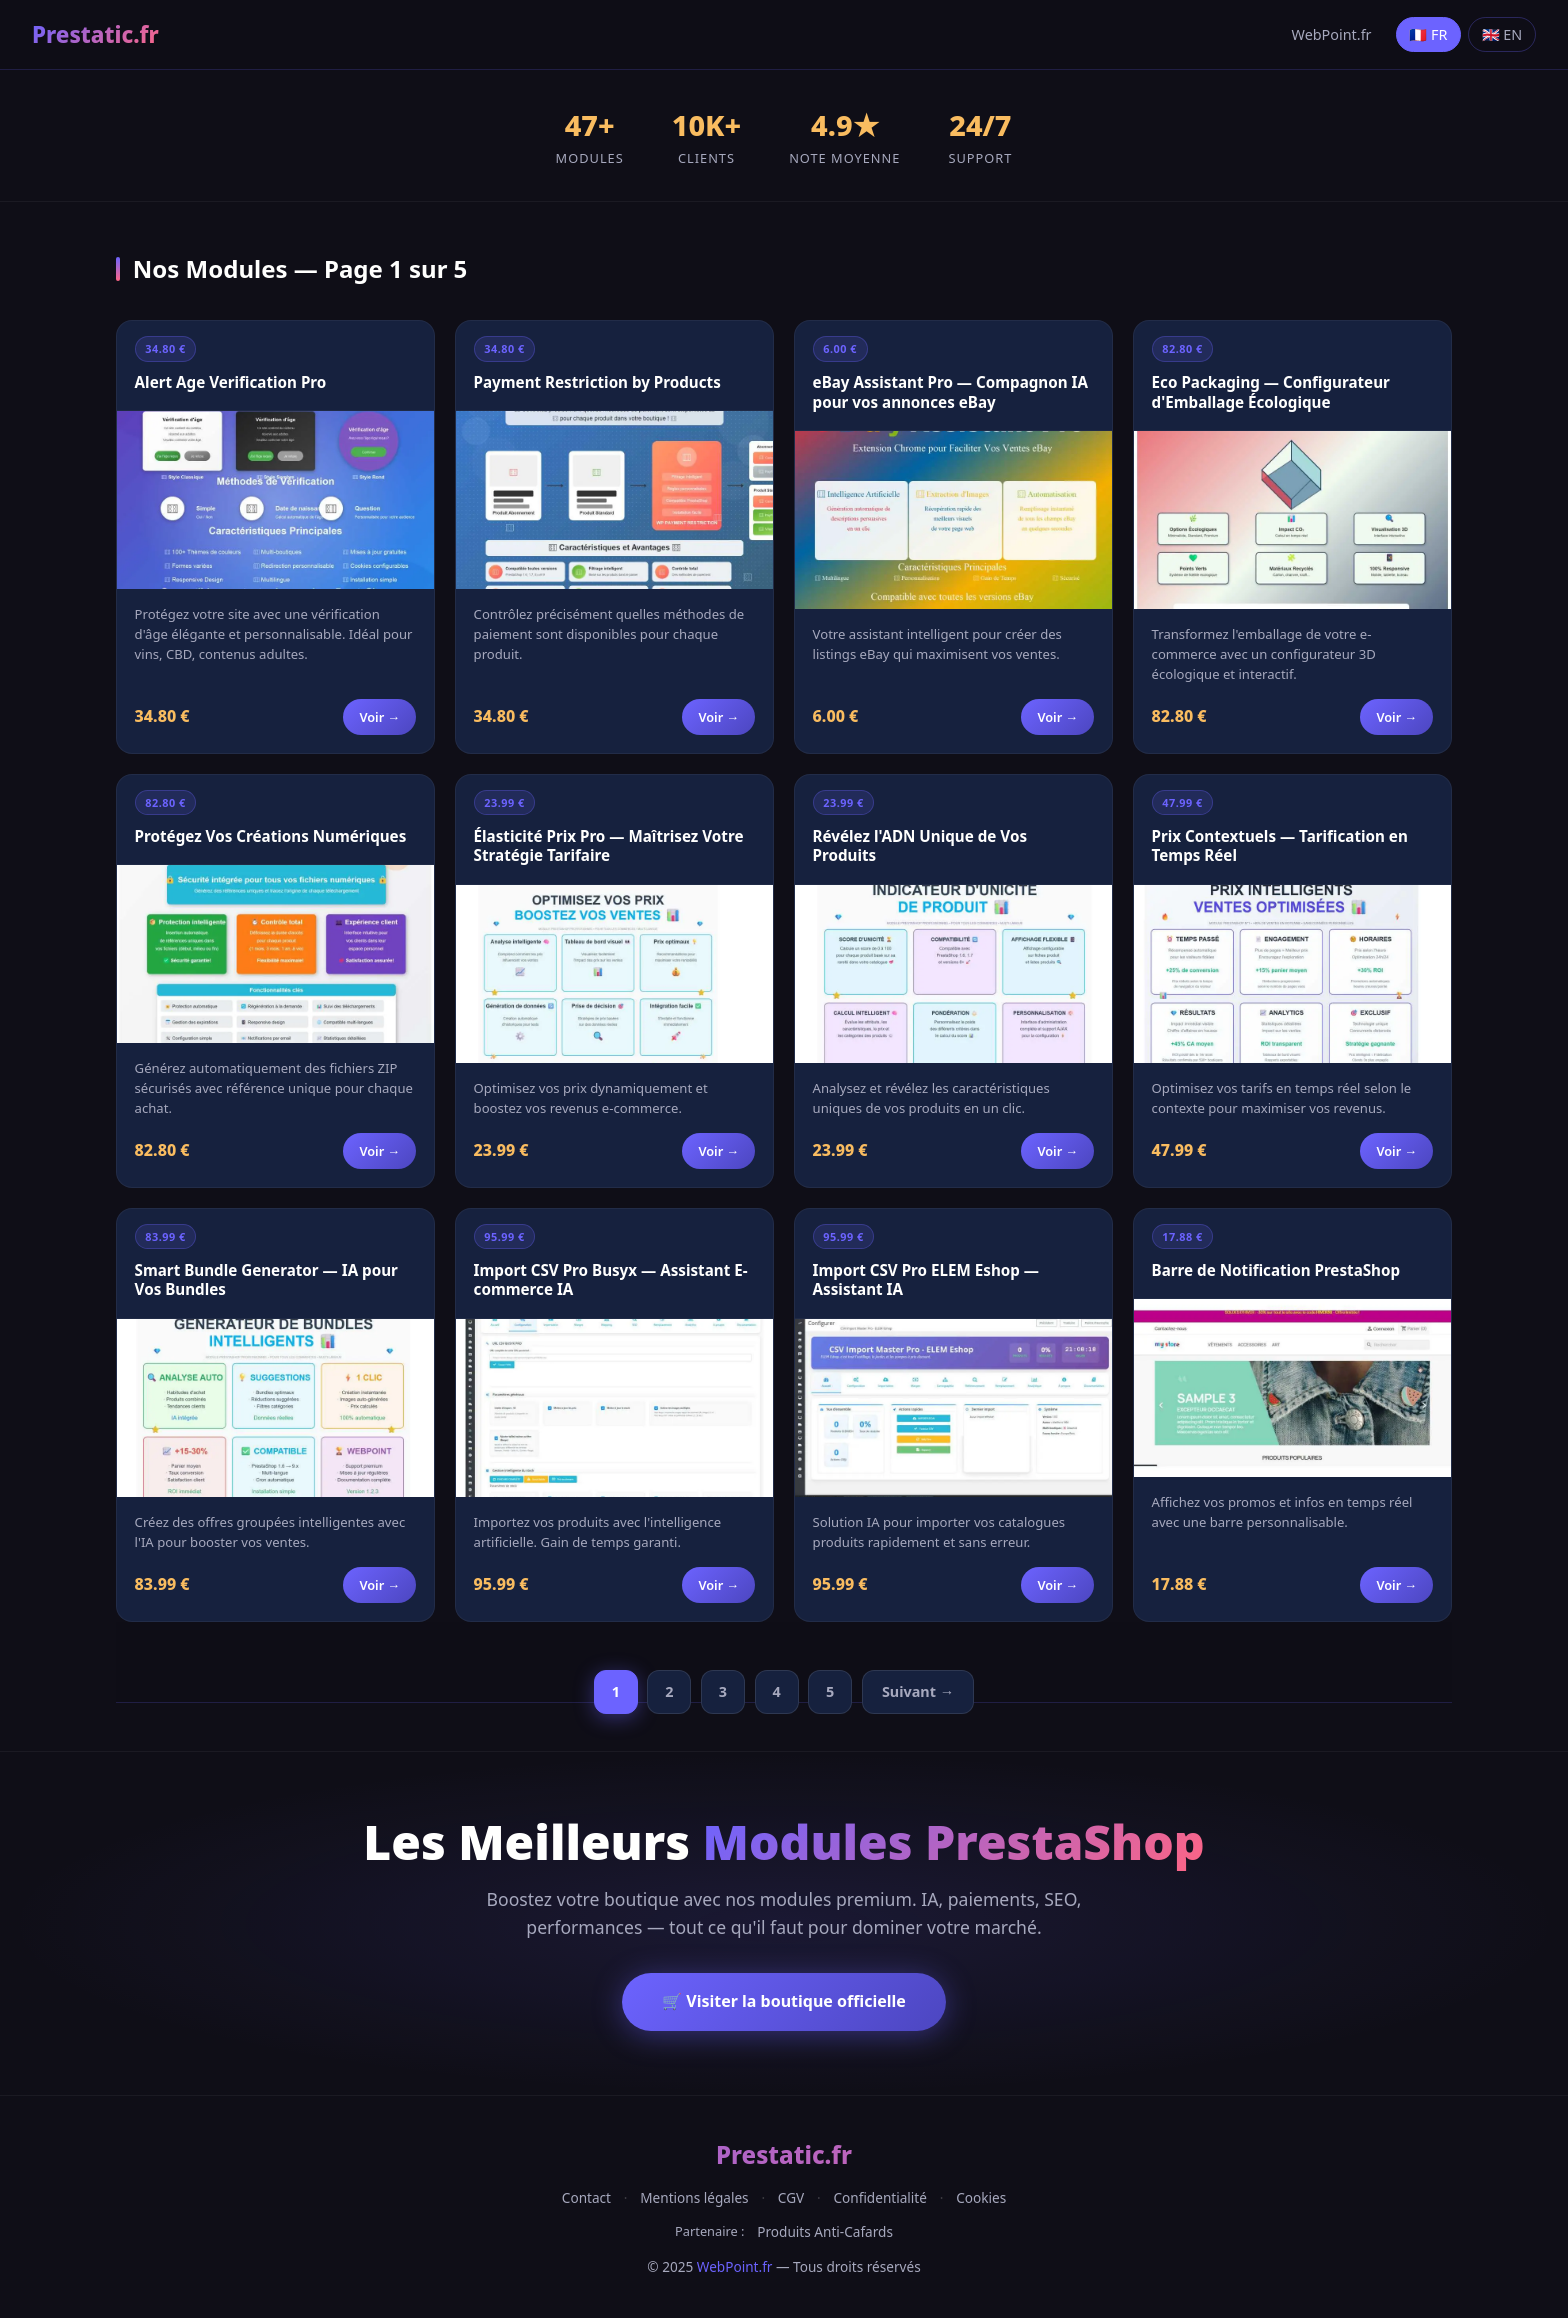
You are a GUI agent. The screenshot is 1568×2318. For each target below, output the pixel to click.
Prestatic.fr (95, 34)
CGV (791, 2197)
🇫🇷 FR (1428, 34)
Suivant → (918, 1691)
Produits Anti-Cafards (825, 2231)
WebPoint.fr (1332, 34)
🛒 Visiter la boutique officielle (784, 2001)
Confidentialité (879, 2197)
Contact (586, 2197)
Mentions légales (694, 2197)
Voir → (379, 717)
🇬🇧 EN (1502, 34)
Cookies (981, 2197)
